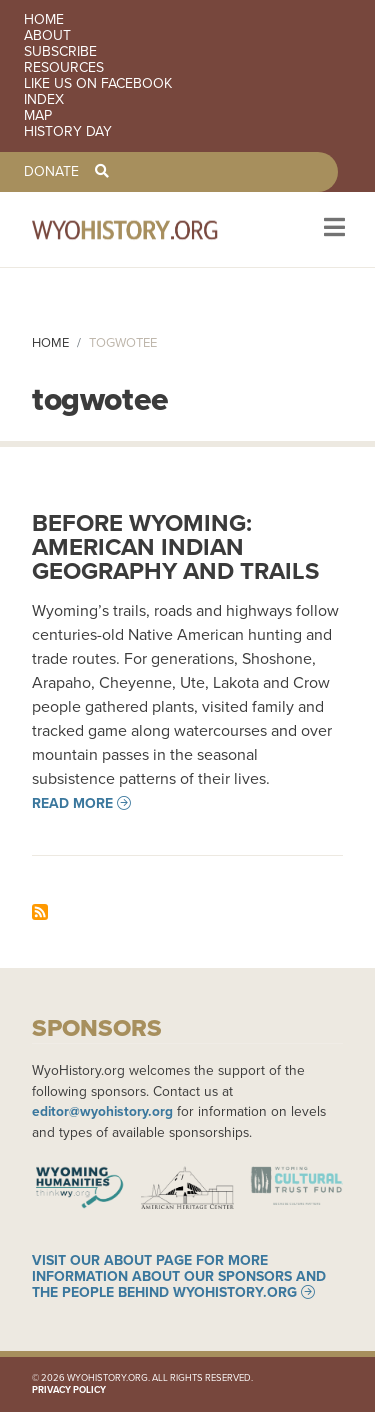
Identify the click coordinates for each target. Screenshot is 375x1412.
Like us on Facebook (98, 84)
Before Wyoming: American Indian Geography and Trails (175, 546)
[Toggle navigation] (332, 229)
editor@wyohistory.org (102, 1111)
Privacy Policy (69, 1389)
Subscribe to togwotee (40, 912)
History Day (68, 132)
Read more (72, 803)
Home (44, 20)
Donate (51, 172)
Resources (64, 68)
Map (38, 116)
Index (44, 100)
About (47, 36)
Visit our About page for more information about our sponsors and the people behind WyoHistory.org (179, 1276)
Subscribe (60, 52)
